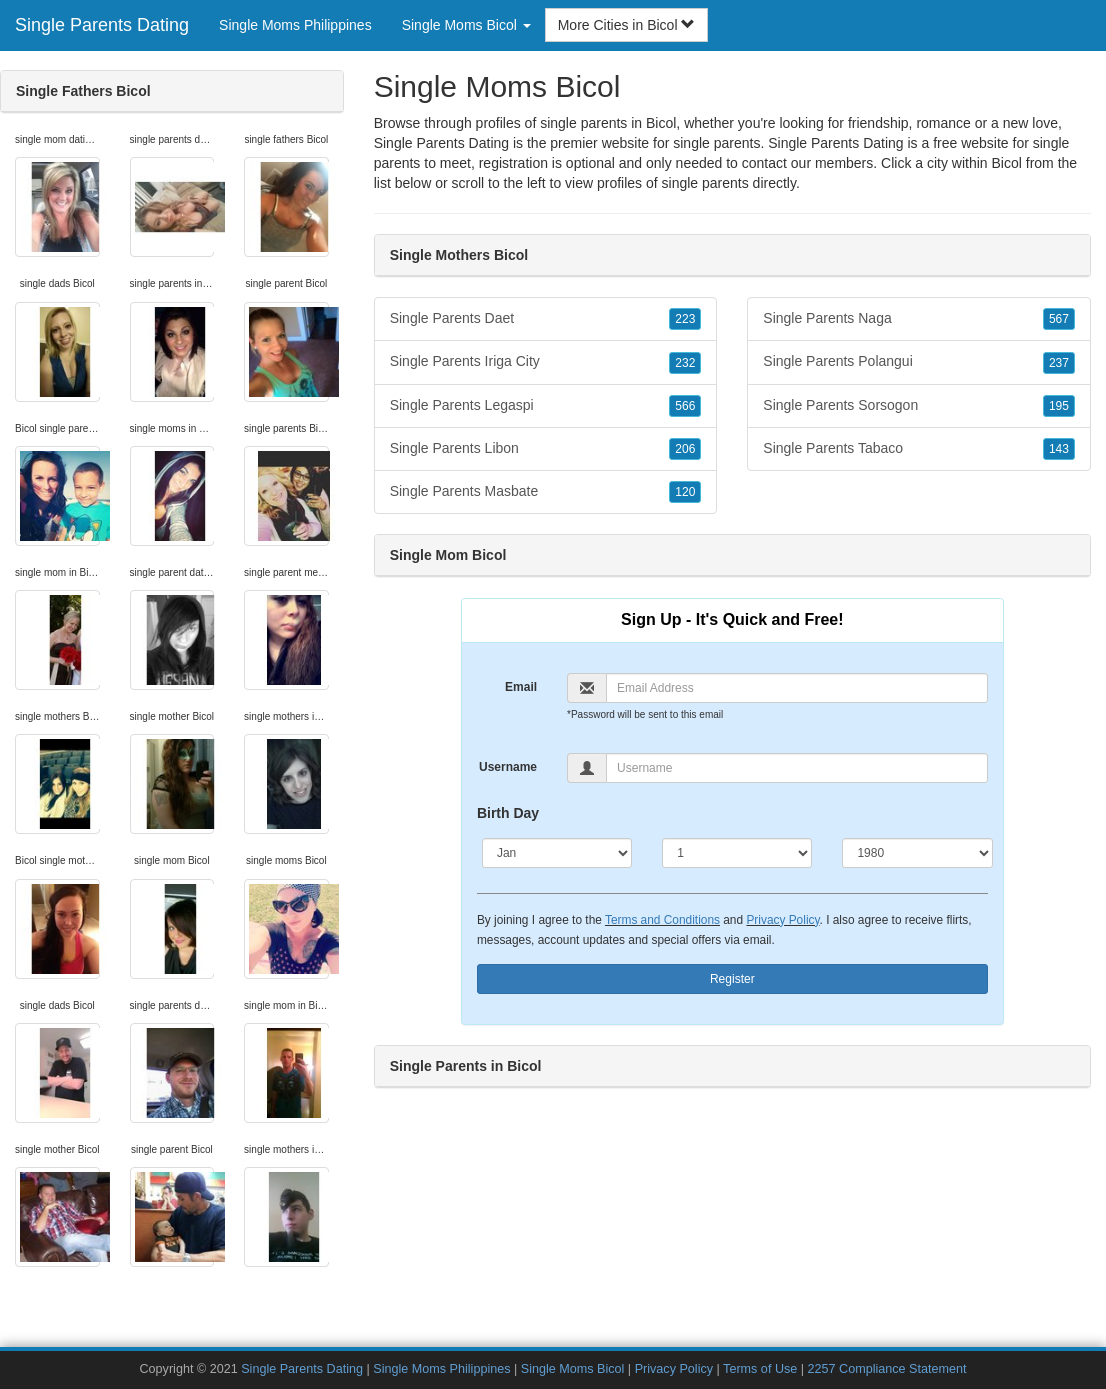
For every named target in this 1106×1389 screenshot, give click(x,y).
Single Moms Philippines (295, 25)
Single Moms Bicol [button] (466, 25)
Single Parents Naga (919, 319)
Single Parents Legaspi (546, 406)
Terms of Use (760, 1369)
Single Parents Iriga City (546, 362)
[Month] (557, 853)
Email (521, 687)
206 (685, 449)
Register (732, 979)
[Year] (917, 853)
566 (685, 406)
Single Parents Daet (546, 319)
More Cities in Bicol (627, 25)
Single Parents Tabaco (919, 449)
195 (1059, 406)
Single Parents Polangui (919, 362)
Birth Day (508, 813)
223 (685, 319)
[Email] (797, 688)
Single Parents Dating (102, 25)
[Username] (797, 768)
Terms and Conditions (662, 920)
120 (685, 492)
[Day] (737, 853)
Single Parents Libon (546, 449)
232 (685, 363)
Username (508, 767)
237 (1059, 363)
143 (1059, 449)
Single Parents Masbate (546, 492)
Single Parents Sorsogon (919, 406)
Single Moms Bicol (573, 1369)
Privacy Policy (782, 920)
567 (1059, 319)
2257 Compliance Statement (887, 1369)
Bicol (1007, 163)
